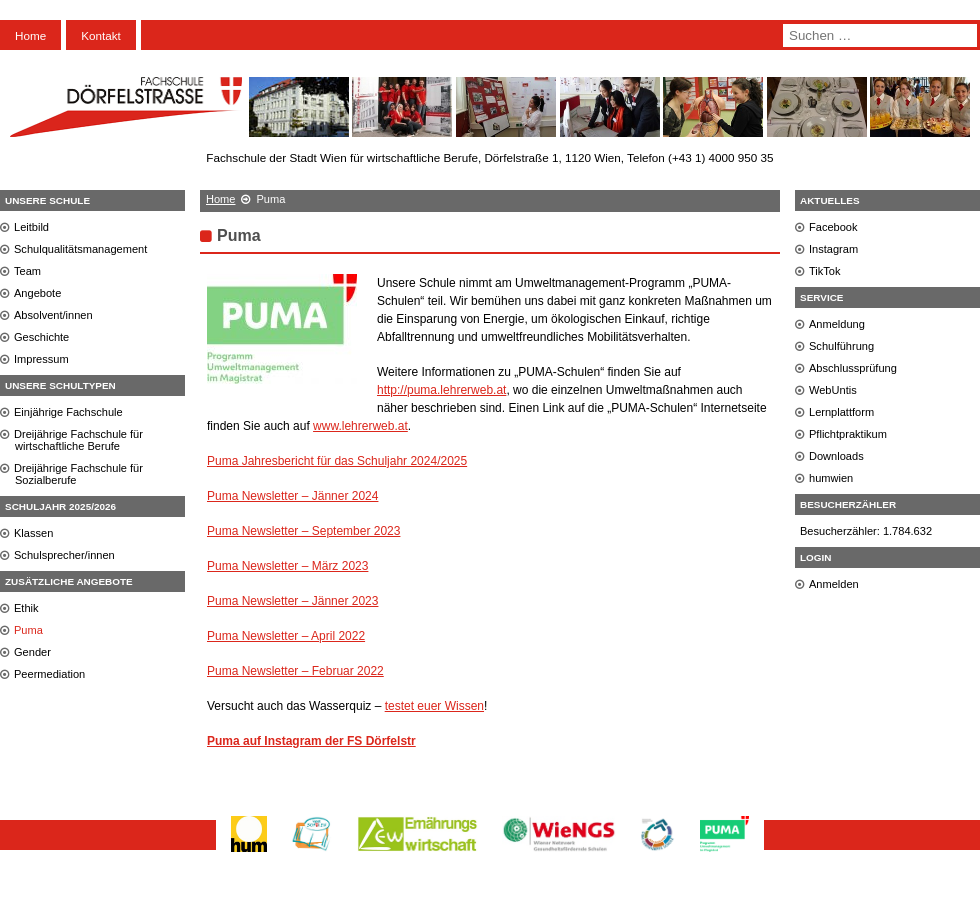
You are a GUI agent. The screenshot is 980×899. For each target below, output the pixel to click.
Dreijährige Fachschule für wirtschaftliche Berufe (78, 440)
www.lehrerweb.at (360, 426)
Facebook (833, 227)
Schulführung (841, 346)
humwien (831, 478)
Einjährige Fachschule (68, 412)
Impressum (41, 359)
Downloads (836, 456)
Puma (28, 630)
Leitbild (31, 227)
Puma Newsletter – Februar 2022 (295, 671)
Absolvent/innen (53, 315)
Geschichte (41, 337)
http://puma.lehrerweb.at (441, 390)
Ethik (26, 608)
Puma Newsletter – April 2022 (286, 636)
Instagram (833, 249)
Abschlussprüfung (853, 368)
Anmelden (834, 584)
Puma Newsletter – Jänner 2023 (292, 601)
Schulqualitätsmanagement (80, 249)
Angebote (37, 293)
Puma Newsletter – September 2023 (303, 531)
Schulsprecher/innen (64, 555)
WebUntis (833, 390)
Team (27, 271)
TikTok (825, 271)
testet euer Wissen (434, 706)
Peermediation (49, 674)
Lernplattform (841, 412)
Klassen (33, 533)
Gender (32, 652)
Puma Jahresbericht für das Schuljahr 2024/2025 (337, 461)
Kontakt (101, 35)
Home (30, 35)
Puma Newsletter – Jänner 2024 (292, 496)
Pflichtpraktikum (848, 434)
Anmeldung (837, 324)
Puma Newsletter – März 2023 (287, 566)
